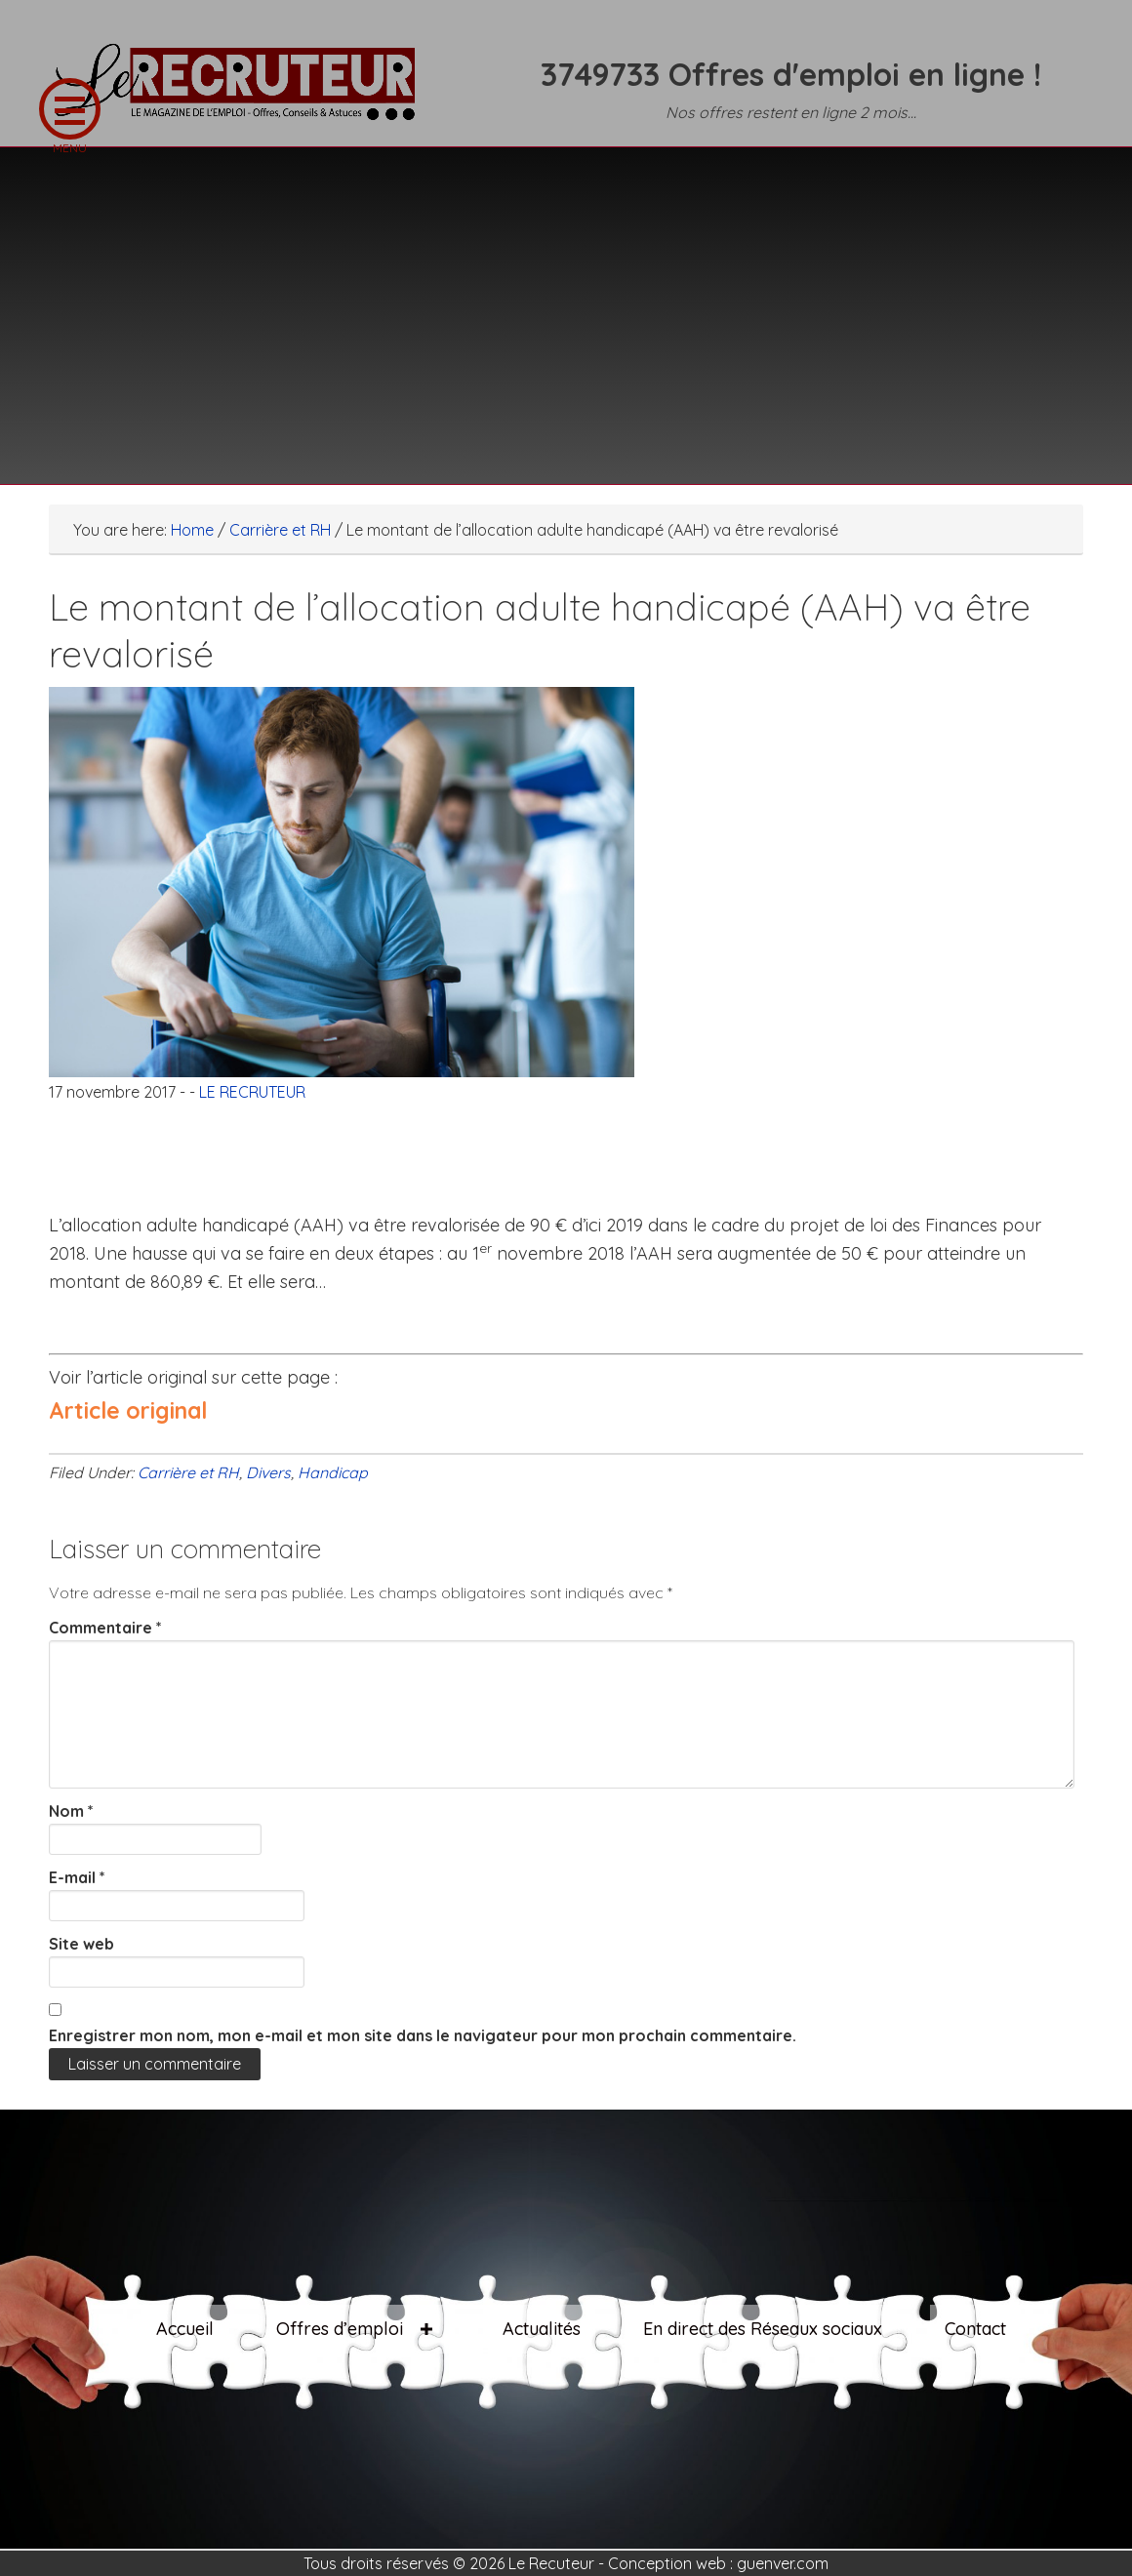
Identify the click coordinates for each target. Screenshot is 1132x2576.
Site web (81, 1943)
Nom (71, 1811)
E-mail (77, 1877)
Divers (268, 1472)
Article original (128, 1410)
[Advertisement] (566, 303)
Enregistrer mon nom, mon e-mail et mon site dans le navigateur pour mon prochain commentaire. (422, 2035)
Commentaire (105, 1627)
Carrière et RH (188, 1472)
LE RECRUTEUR (244, 92)
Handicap (333, 1472)
